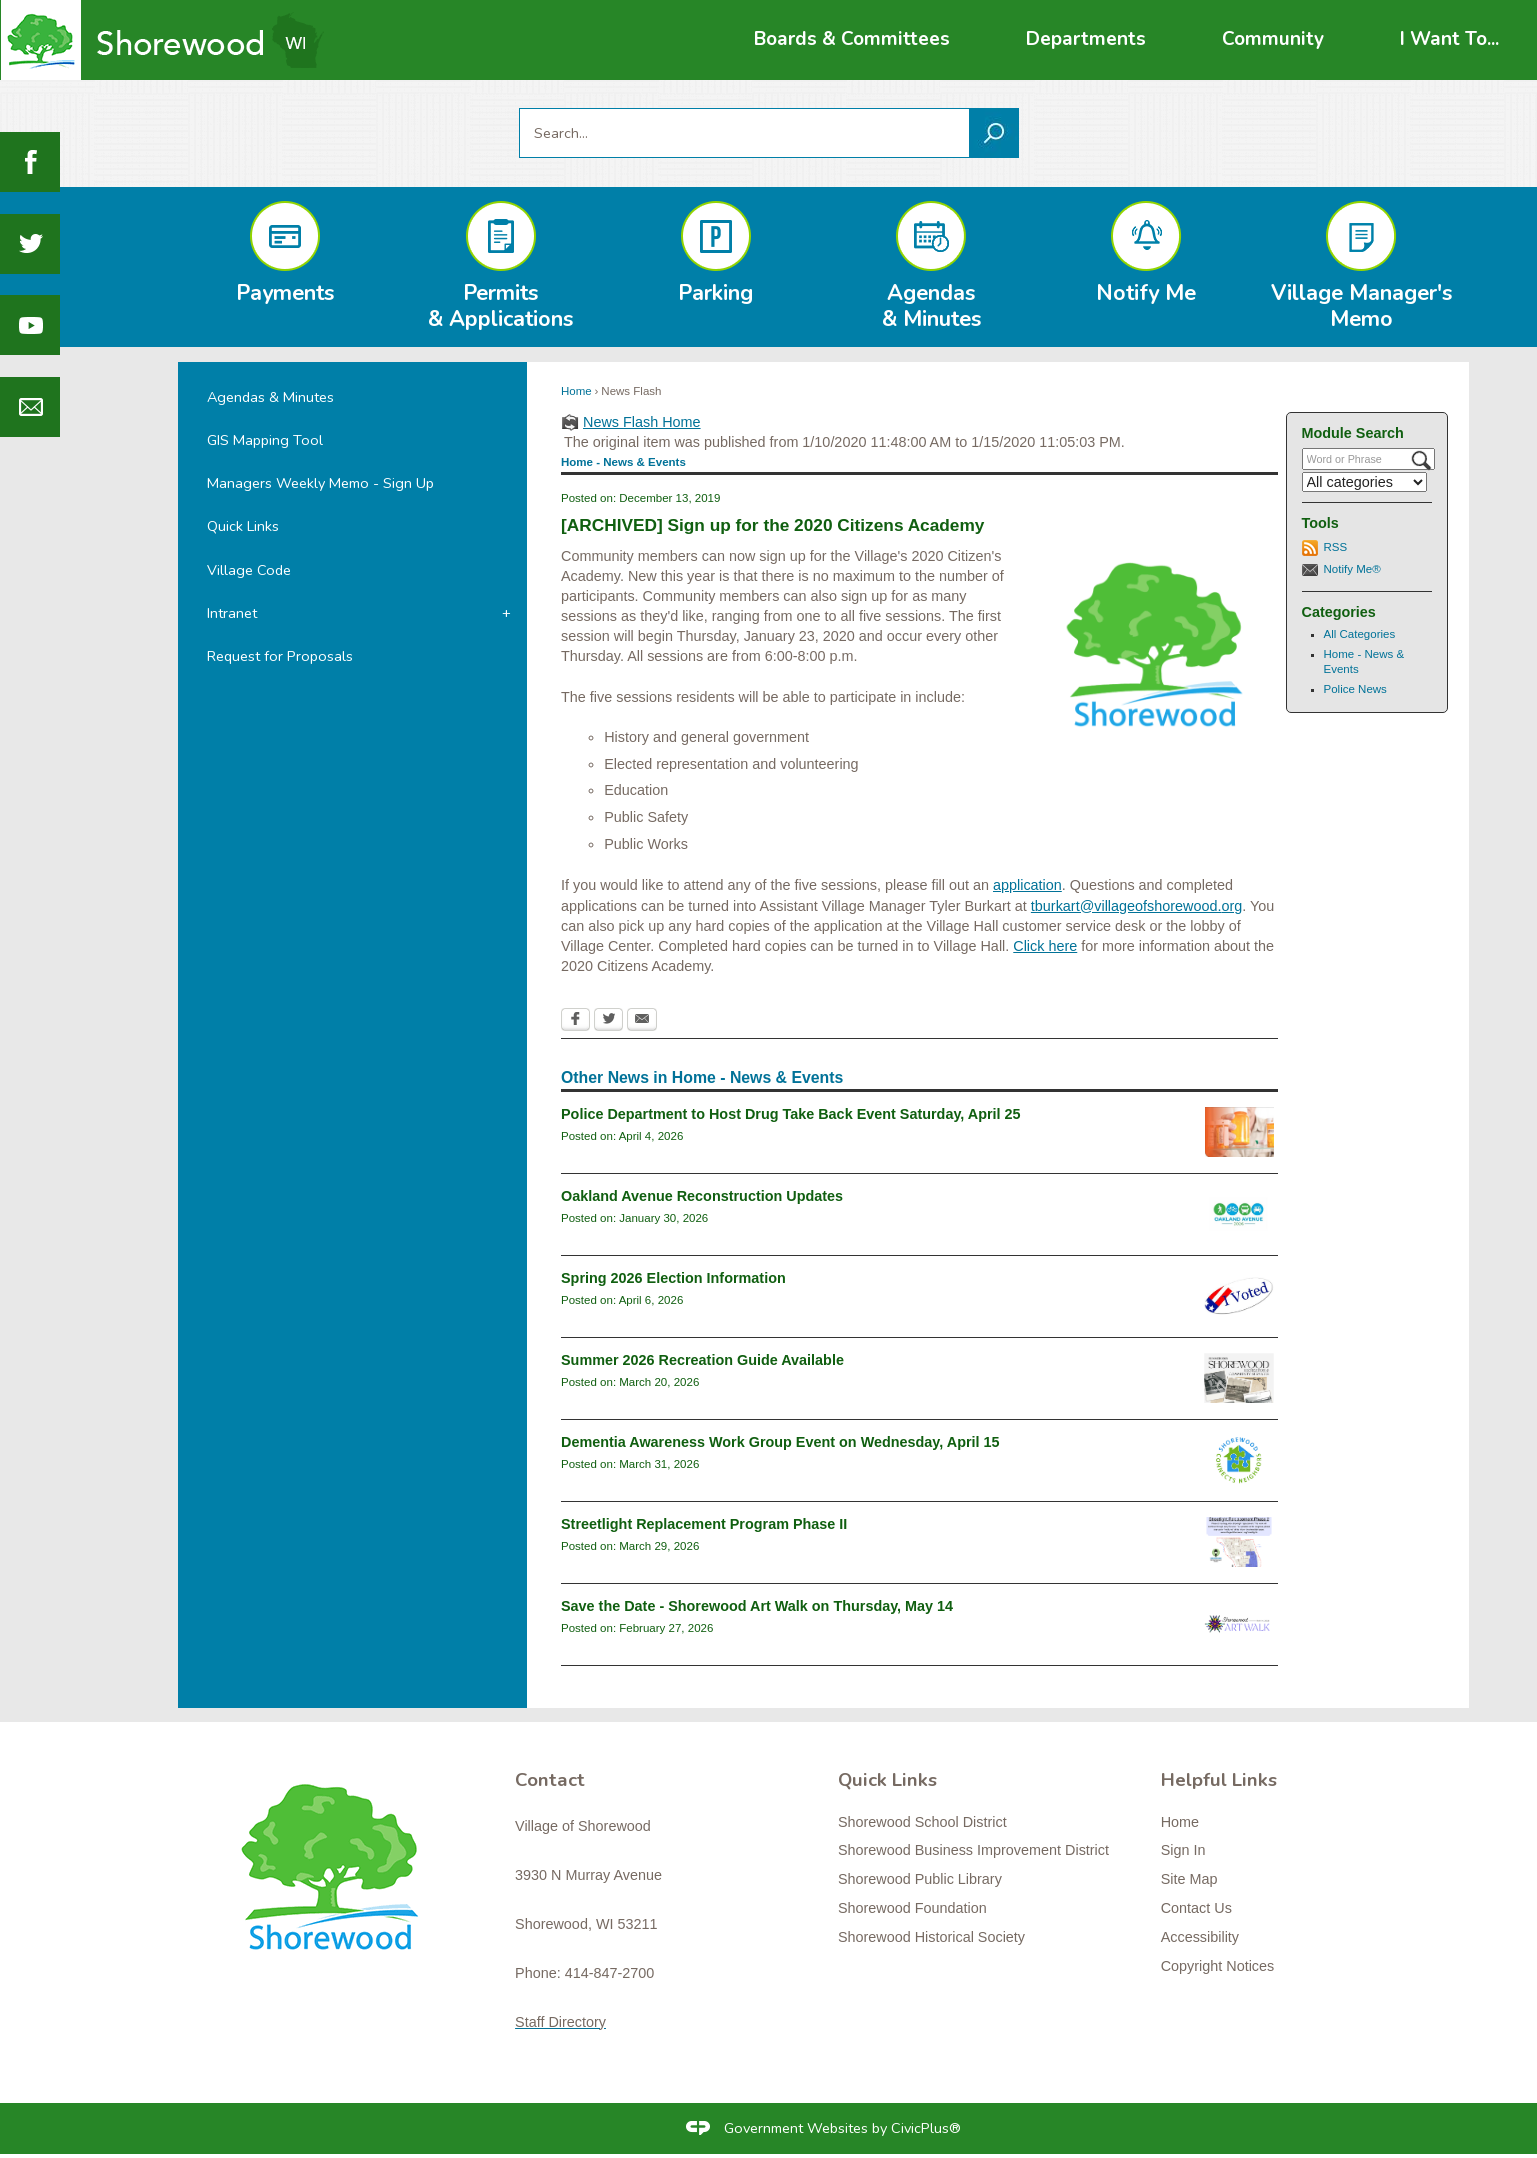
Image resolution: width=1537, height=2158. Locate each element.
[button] (994, 133)
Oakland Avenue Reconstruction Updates (702, 1196)
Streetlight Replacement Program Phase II (704, 1524)
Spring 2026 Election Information (673, 1278)
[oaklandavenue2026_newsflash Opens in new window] (1239, 1214)
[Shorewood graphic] (339, 1879)
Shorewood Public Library (920, 1879)
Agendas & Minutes (270, 397)
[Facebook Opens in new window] (575, 1021)
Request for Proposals (280, 656)
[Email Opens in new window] (642, 1021)
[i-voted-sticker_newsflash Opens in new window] (1239, 1296)
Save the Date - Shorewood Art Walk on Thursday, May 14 (757, 1606)
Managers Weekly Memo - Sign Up (320, 483)
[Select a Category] (1365, 482)
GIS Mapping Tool (265, 440)
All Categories (1360, 634)
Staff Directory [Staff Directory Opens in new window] (560, 2022)
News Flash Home (642, 422)
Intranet (232, 613)
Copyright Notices (1218, 1966)
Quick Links (243, 526)
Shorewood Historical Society (931, 1937)
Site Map (1189, 1879)
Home (576, 391)
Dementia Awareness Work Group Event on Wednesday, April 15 (780, 1442)
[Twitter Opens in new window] (608, 1021)
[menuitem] (852, 39)
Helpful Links (1219, 1780)
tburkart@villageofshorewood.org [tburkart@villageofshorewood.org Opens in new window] (1136, 906)
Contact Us (1196, 1908)
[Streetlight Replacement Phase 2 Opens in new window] (1239, 1542)
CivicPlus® (926, 2128)
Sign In (1183, 1850)
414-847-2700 (610, 1973)
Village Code (249, 570)
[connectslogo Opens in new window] (1239, 1460)
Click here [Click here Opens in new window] (1045, 946)
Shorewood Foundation (912, 1908)
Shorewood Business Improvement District (973, 1850)
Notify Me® (1352, 569)
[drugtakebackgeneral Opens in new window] (1239, 1132)
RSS (1336, 547)
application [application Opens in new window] (1027, 885)
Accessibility (1200, 1937)
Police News (1355, 689)
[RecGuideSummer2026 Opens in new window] (1239, 1378)
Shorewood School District (922, 1822)
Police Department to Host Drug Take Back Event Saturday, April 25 (791, 1114)
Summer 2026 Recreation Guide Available (702, 1360)
